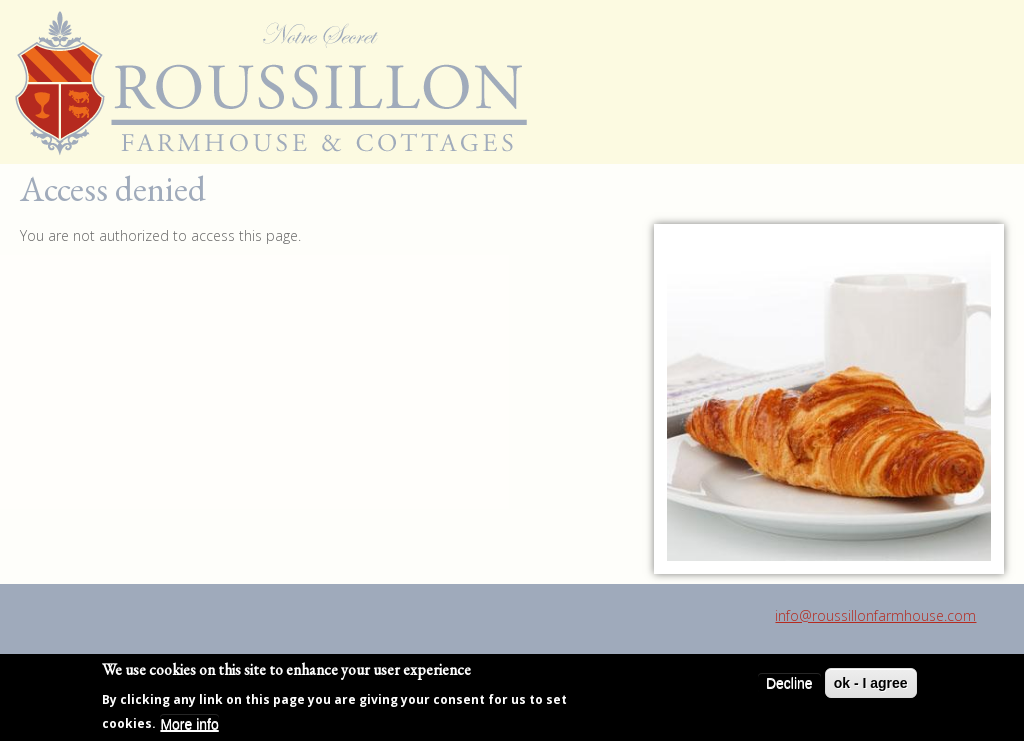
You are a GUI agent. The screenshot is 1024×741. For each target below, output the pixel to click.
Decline (789, 684)
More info (189, 724)
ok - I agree (871, 684)
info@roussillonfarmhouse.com (875, 615)
